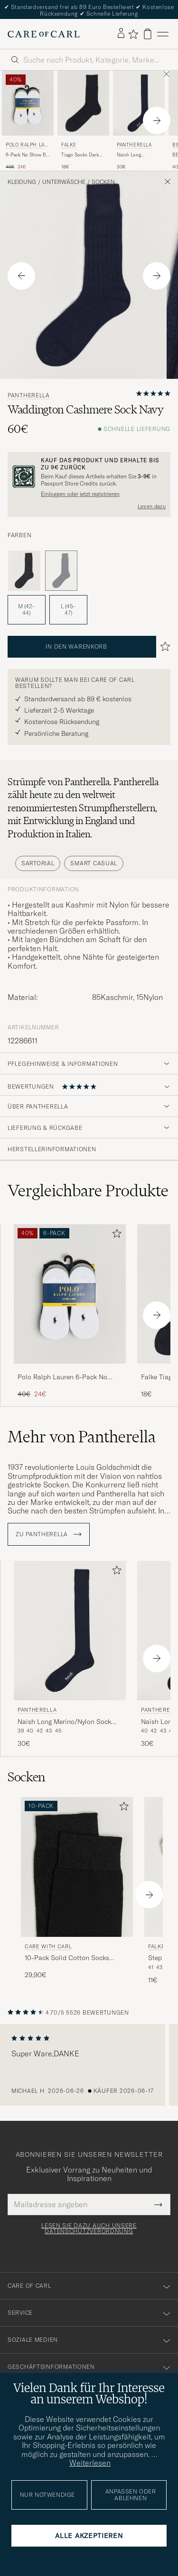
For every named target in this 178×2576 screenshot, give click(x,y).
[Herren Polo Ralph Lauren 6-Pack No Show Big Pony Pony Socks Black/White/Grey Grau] (28, 103)
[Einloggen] (121, 33)
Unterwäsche (63, 182)
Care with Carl (48, 1946)
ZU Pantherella (49, 1534)
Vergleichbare (88, 1191)
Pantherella (134, 145)
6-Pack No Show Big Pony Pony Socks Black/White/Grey (28, 155)
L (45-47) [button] (68, 609)
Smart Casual (93, 863)
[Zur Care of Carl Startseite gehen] (44, 34)
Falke (68, 145)
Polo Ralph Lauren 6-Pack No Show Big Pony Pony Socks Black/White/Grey (62, 1377)
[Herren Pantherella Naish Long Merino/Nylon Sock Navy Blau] (139, 103)
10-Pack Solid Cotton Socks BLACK (67, 1958)
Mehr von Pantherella (82, 1437)
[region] (89, 2065)
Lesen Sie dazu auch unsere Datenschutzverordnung (89, 2228)
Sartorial (37, 863)
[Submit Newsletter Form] (158, 2204)
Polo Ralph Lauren (27, 146)
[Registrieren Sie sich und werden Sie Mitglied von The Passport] (89, 477)
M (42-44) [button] (26, 609)
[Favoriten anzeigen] (133, 34)
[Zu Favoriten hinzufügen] (114, 1235)
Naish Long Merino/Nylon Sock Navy (138, 155)
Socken (103, 182)
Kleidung (22, 182)
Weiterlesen (90, 2462)
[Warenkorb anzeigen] (147, 34)
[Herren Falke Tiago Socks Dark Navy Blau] (83, 103)
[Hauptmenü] (162, 34)
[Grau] (24, 571)
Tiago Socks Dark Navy (80, 155)
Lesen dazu (152, 506)
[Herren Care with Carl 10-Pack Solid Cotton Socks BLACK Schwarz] (77, 1867)
